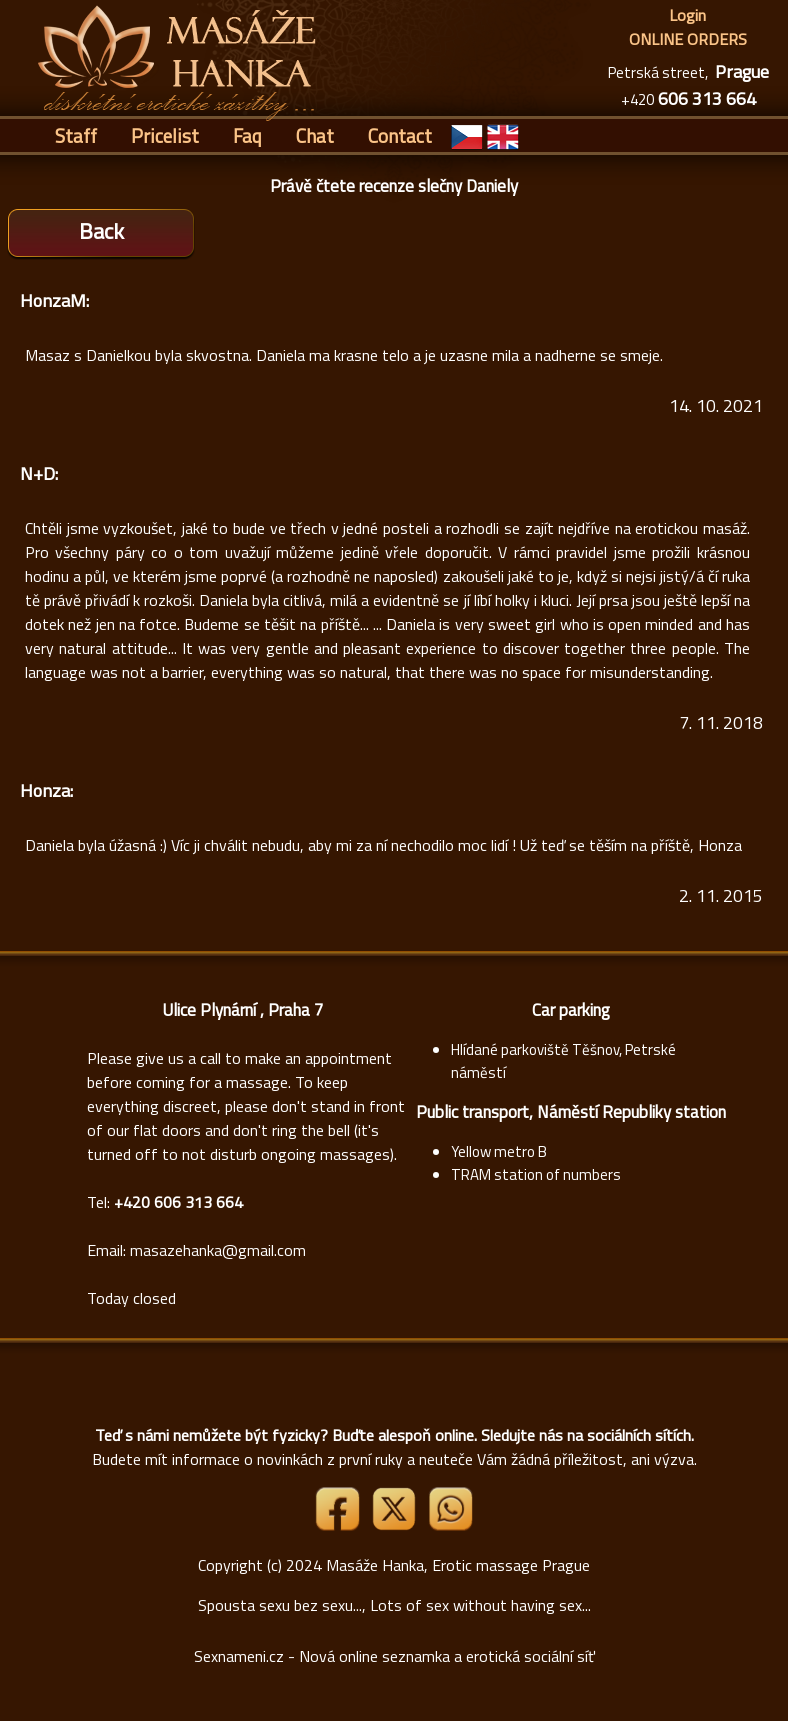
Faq (247, 135)
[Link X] (396, 1525)
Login (687, 15)
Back (101, 231)
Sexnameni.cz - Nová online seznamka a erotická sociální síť (394, 1656)
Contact (400, 135)
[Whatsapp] (450, 1525)
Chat (315, 135)
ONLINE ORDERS (688, 39)
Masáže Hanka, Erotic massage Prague (458, 1565)
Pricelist (165, 135)
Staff (76, 135)
